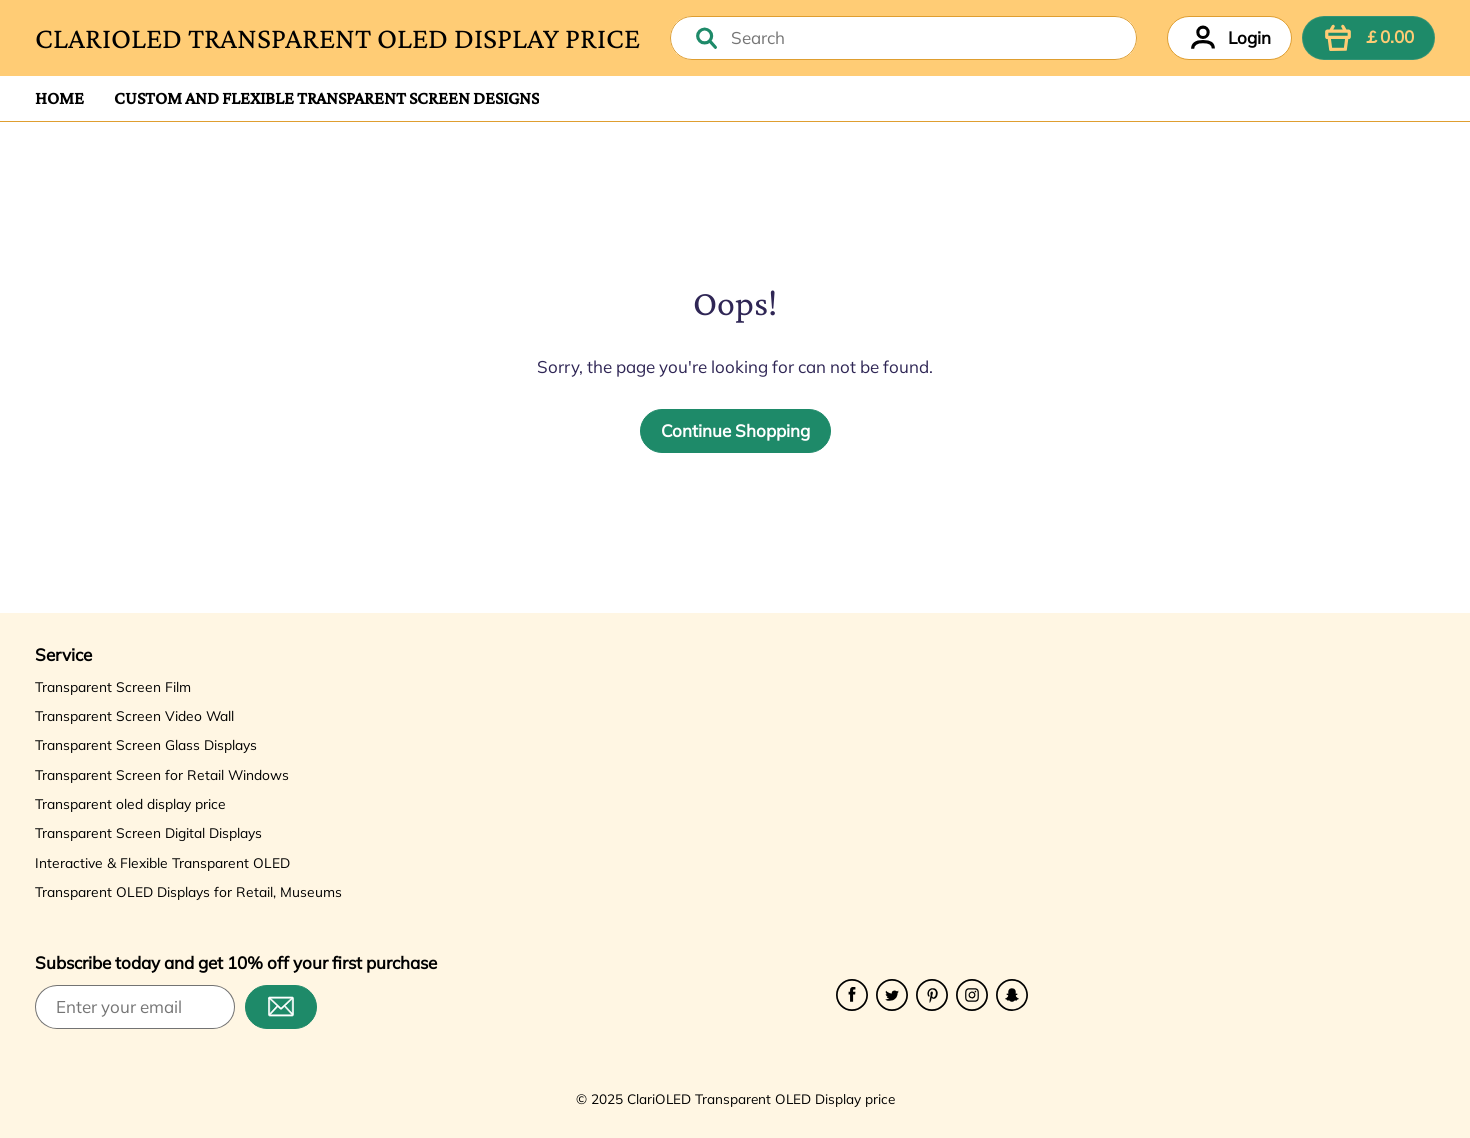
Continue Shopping (735, 430)
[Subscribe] (281, 1007)
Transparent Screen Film (113, 686)
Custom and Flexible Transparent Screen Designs (326, 98)
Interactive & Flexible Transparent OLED (162, 862)
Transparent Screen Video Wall (134, 715)
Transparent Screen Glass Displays (146, 744)
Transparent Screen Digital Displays (148, 832)
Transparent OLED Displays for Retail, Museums (188, 891)
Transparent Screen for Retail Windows (162, 774)
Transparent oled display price (130, 803)
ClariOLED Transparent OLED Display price (337, 37)
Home (59, 98)
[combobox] (903, 38)
